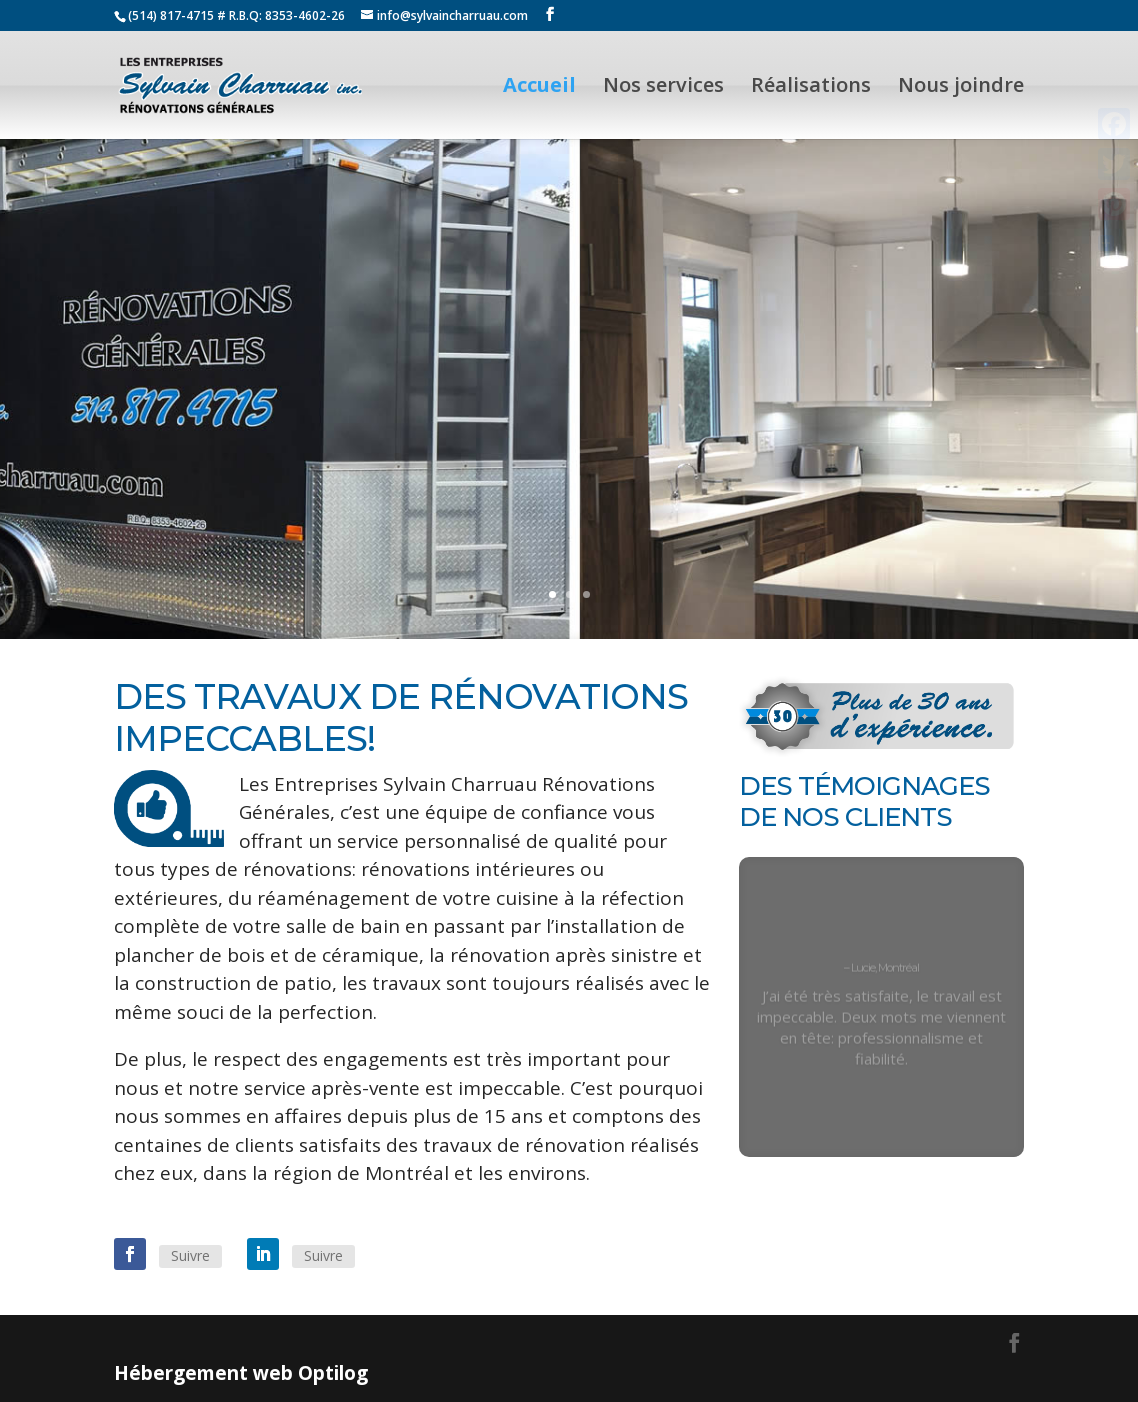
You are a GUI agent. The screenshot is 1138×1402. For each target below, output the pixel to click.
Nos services (663, 88)
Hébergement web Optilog (241, 1373)
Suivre (190, 1255)
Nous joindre (961, 88)
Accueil (539, 88)
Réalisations (811, 88)
